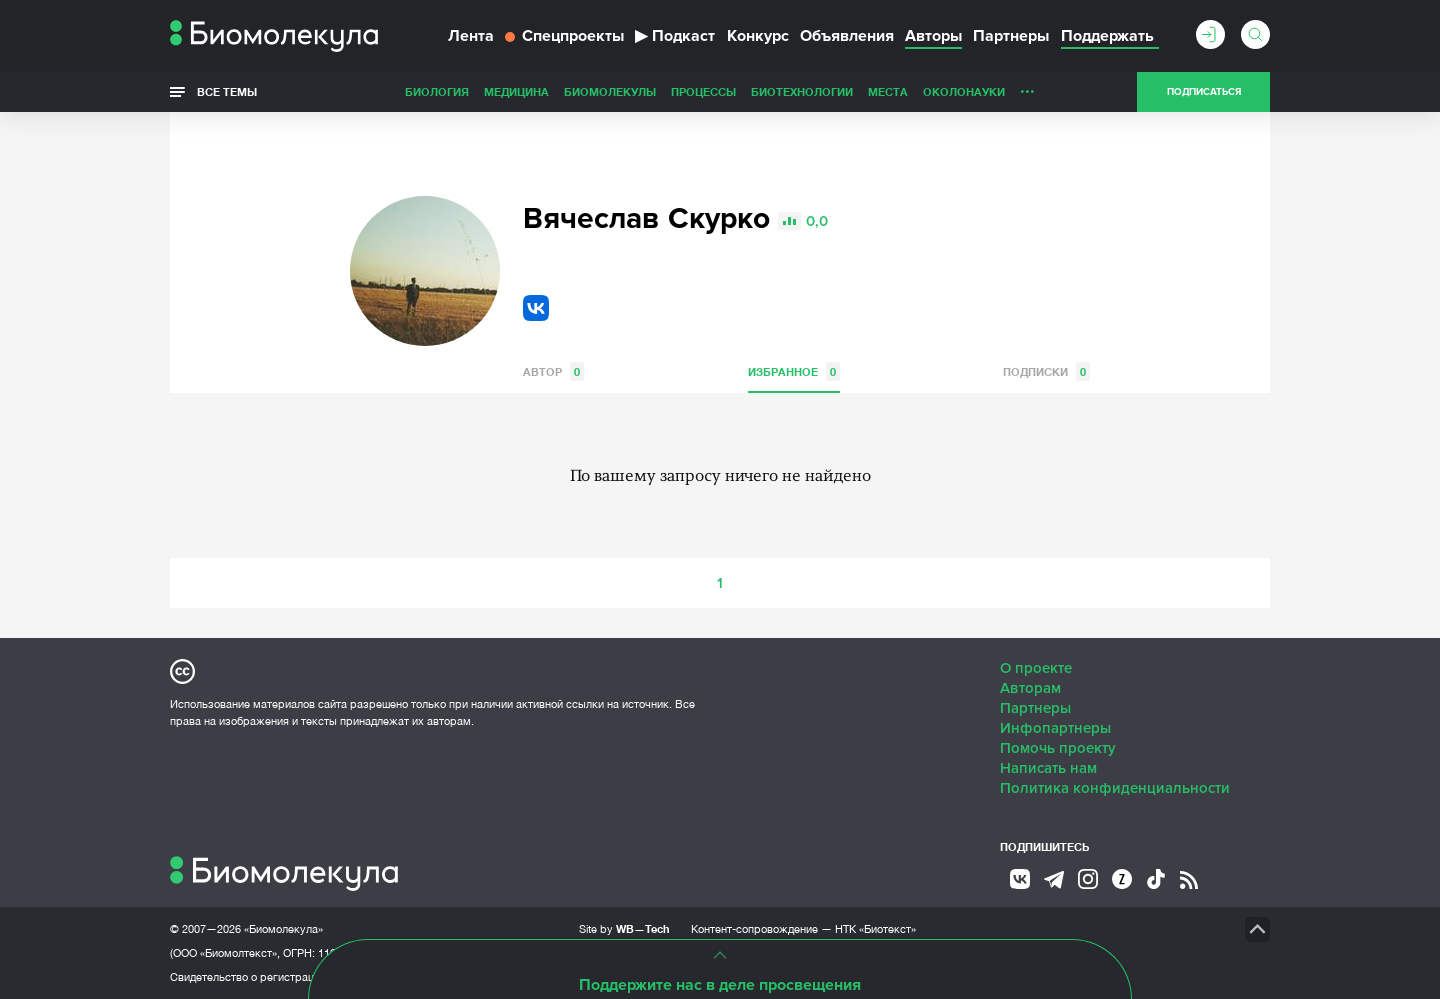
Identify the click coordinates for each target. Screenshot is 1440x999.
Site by (624, 928)
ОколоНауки (964, 91)
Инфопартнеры (1055, 728)
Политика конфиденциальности (1115, 788)
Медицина (516, 91)
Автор (553, 371)
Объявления (847, 36)
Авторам (1030, 688)
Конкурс (758, 36)
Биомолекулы (610, 91)
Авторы (933, 36)
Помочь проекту (1058, 748)
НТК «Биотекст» (875, 929)
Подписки (1046, 371)
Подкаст (675, 36)
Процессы (703, 91)
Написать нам (1048, 768)
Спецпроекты (564, 36)
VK (536, 308)
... (1027, 87)
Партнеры (1011, 36)
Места (888, 91)
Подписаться (1204, 92)
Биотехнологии (802, 91)
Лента (471, 36)
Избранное (794, 371)
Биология (437, 91)
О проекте (1036, 668)
